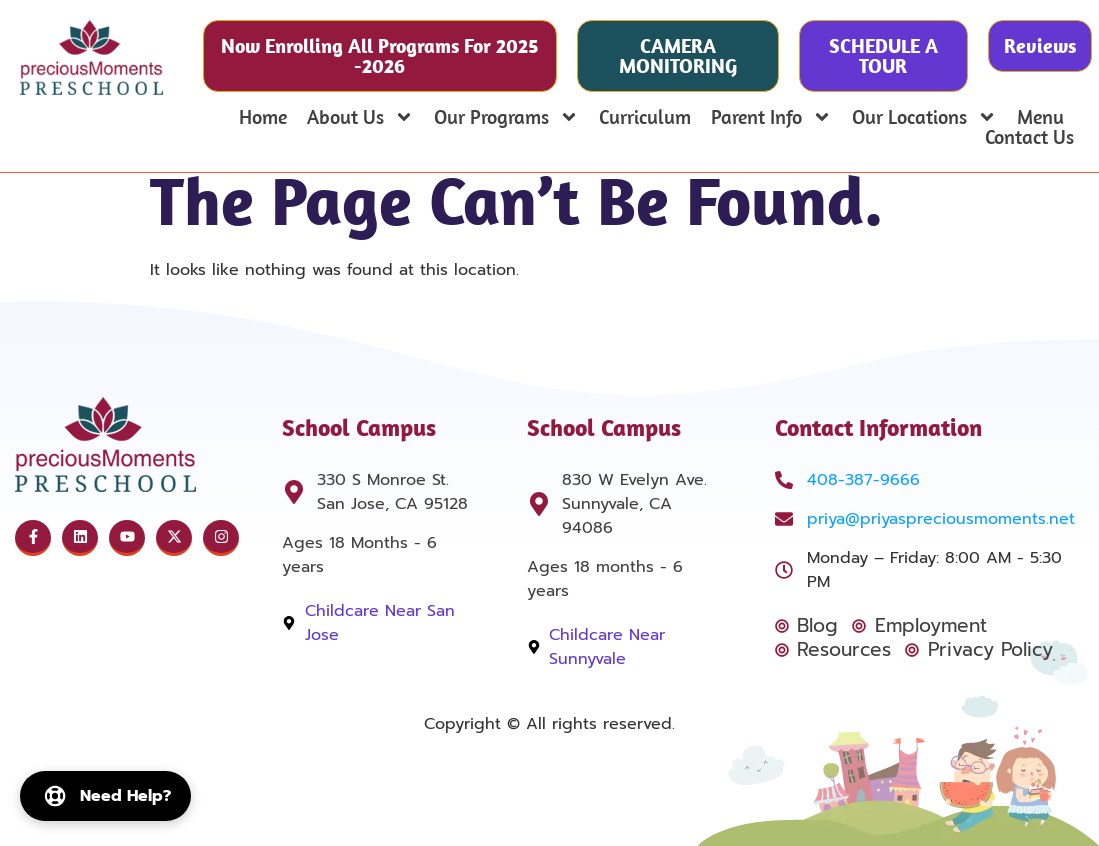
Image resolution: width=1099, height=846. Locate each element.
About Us (360, 117)
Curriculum (645, 117)
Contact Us (1029, 137)
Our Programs (506, 117)
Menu (1040, 117)
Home (263, 117)
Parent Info (771, 117)
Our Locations (924, 117)
